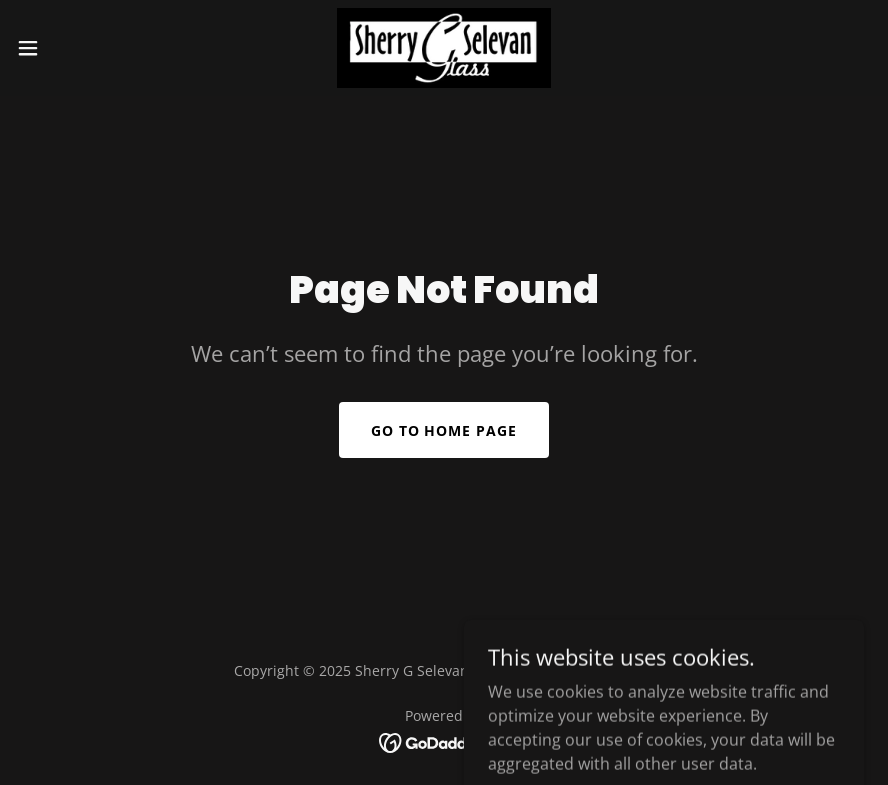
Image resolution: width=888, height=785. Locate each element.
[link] (443, 48)
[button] (73, 48)
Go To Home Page (444, 430)
